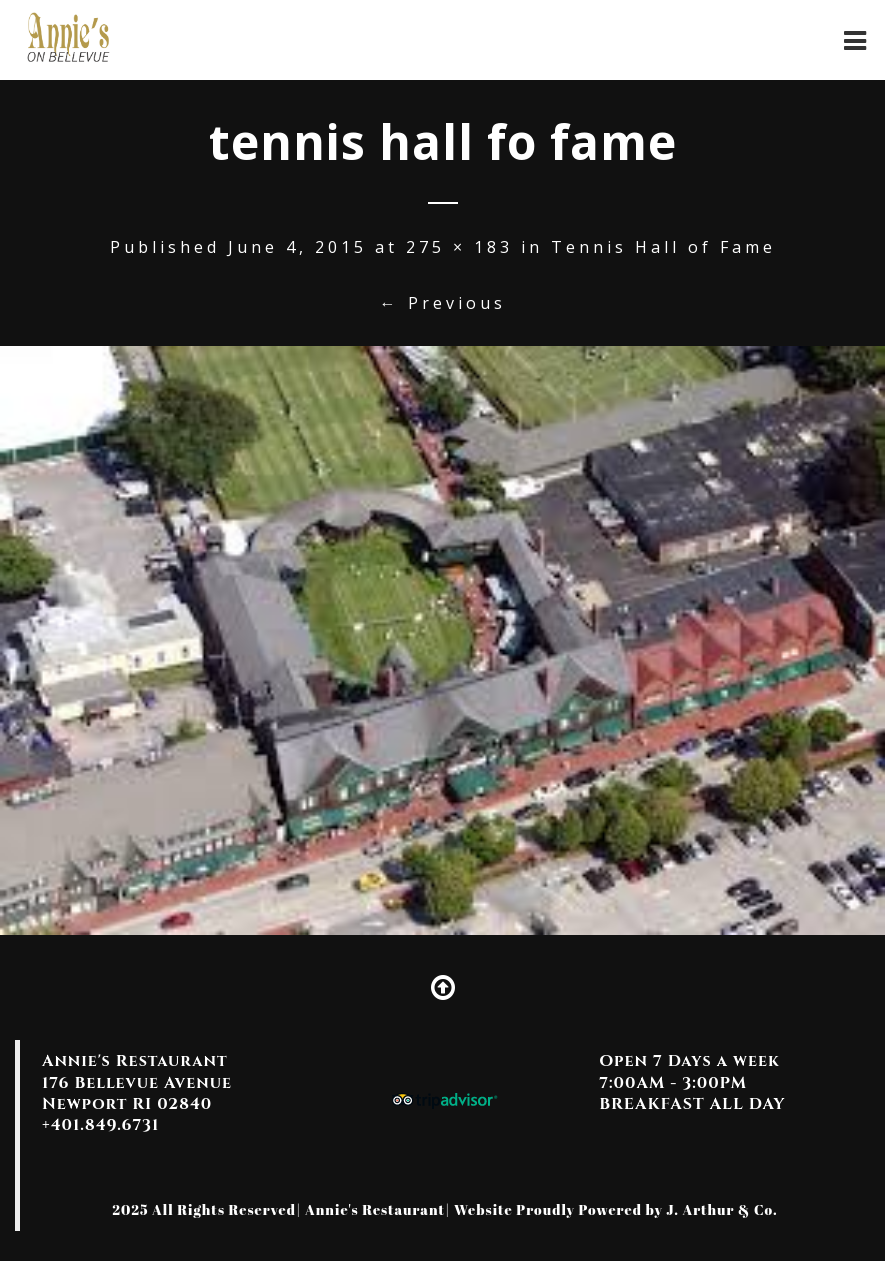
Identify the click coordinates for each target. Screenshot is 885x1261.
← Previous (443, 303)
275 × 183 (459, 247)
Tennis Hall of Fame (663, 247)
